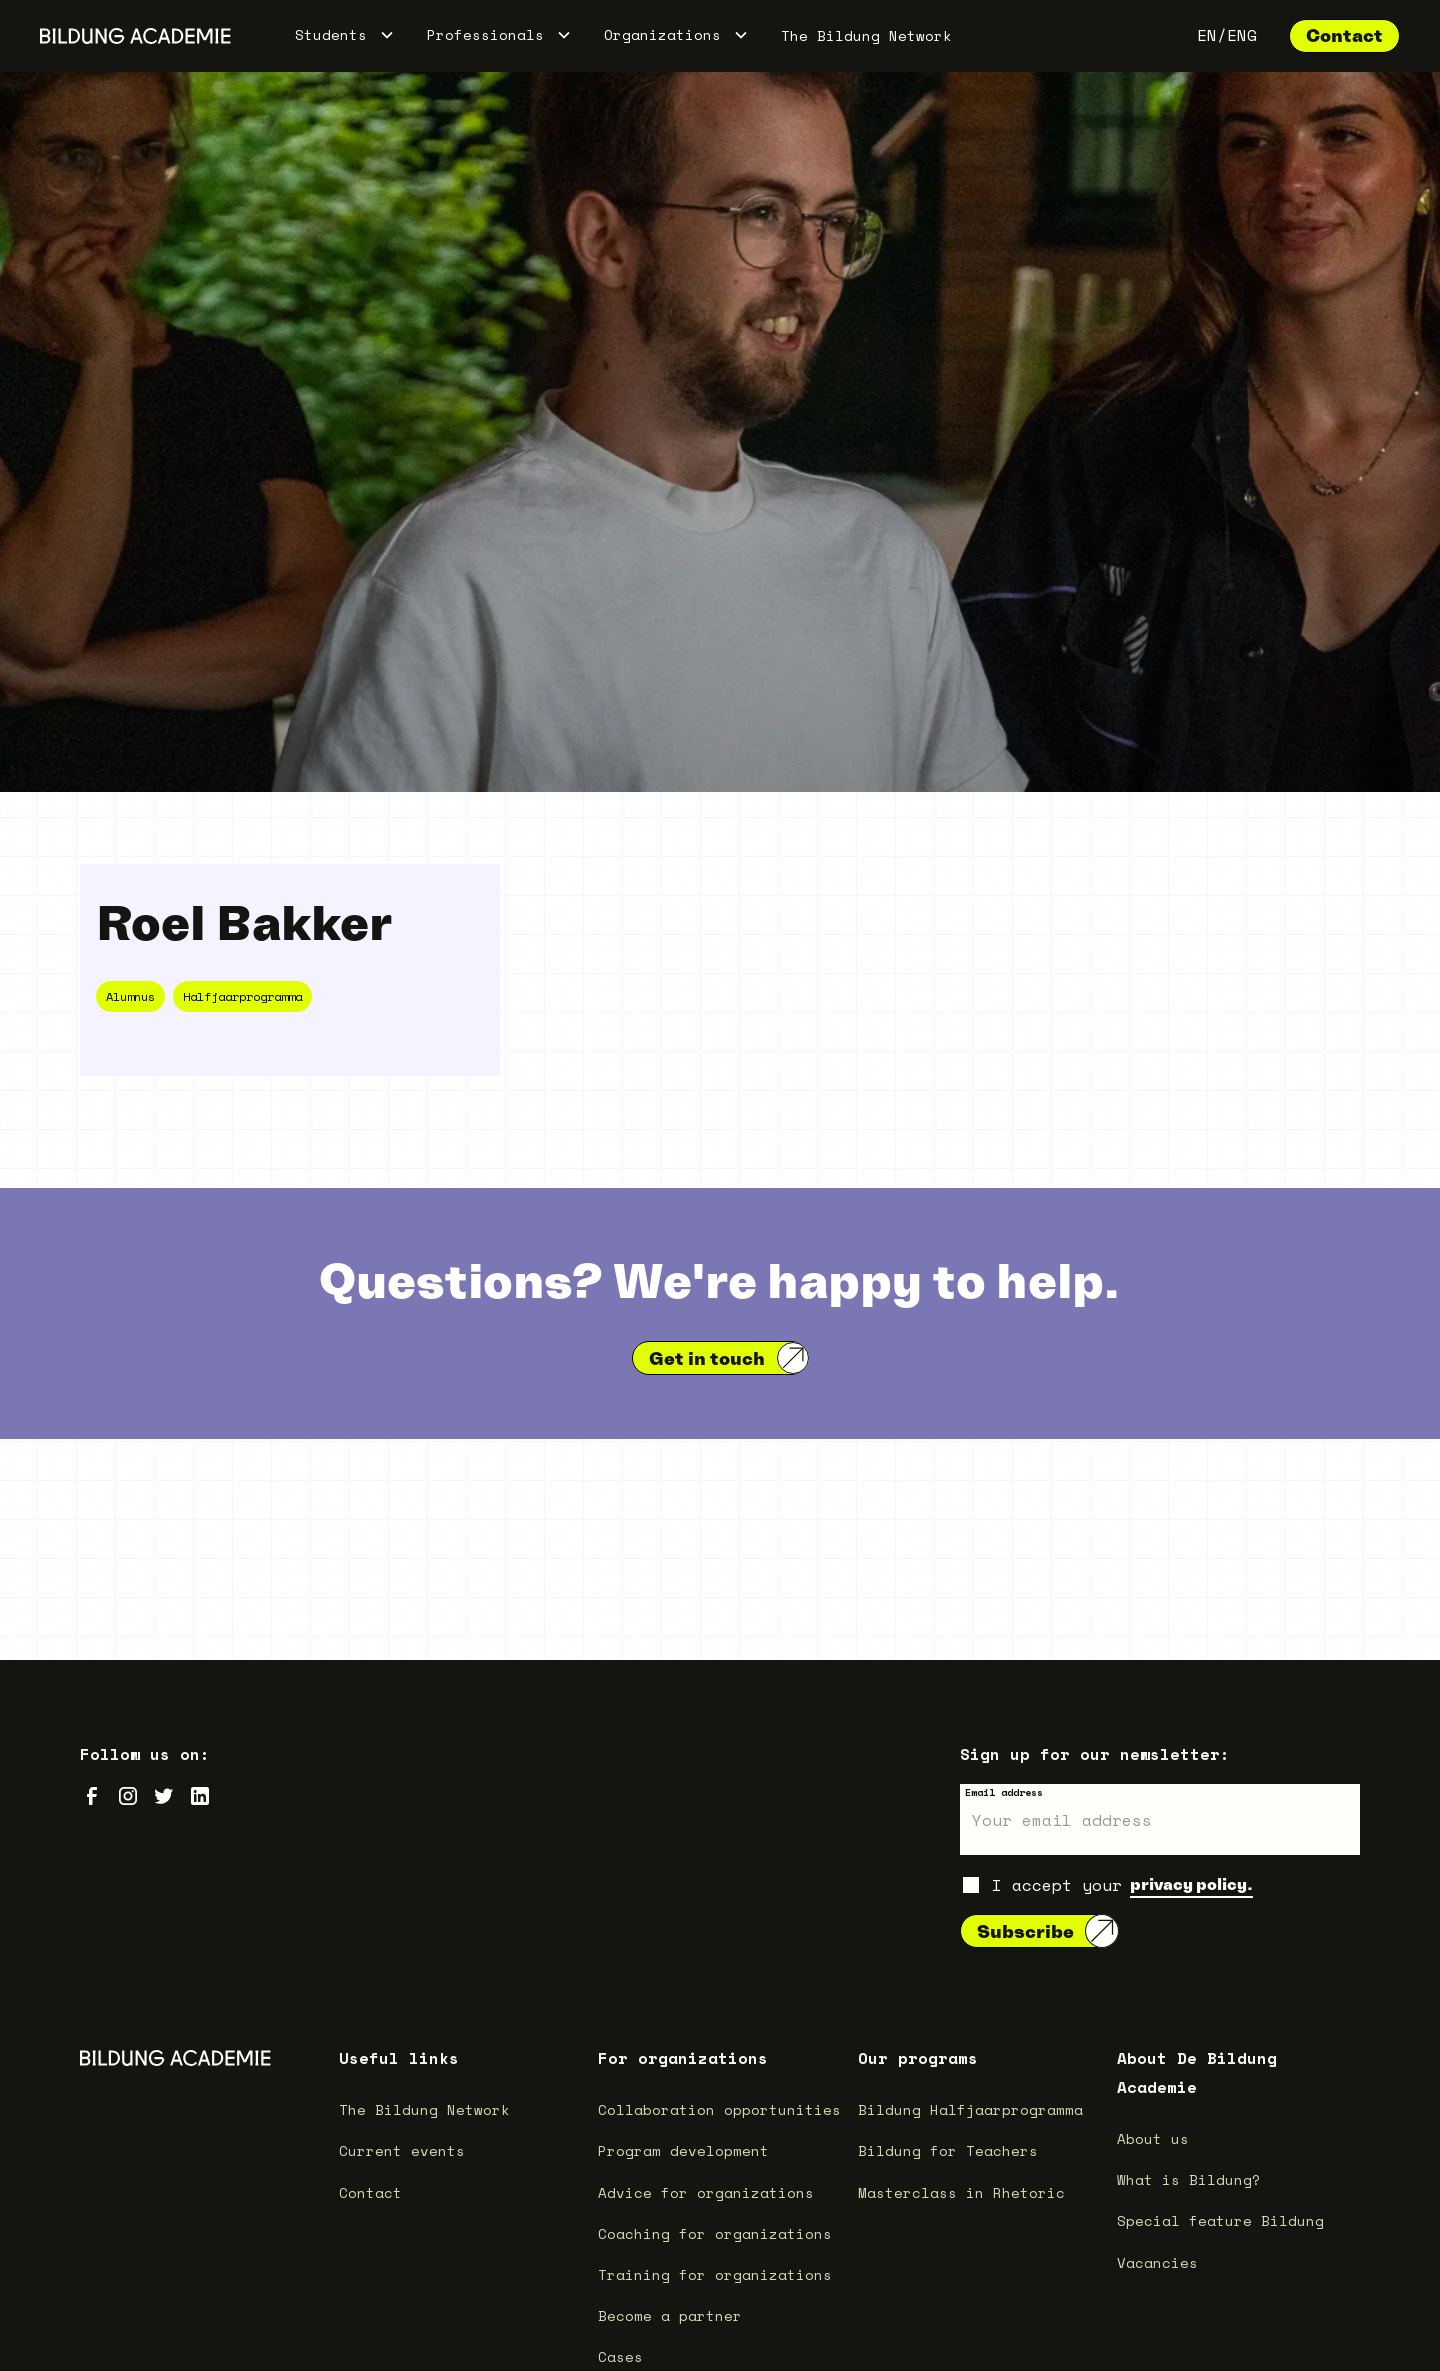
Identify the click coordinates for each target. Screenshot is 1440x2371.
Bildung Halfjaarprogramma (970, 2109)
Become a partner (670, 2315)
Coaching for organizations (715, 2233)
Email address (1004, 1792)
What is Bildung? (1189, 2179)
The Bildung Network (866, 35)
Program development (683, 2150)
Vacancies (1157, 2262)
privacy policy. (1191, 1884)
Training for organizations (715, 2274)
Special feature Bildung (1220, 2220)
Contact (1344, 35)
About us (1153, 2138)
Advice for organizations (706, 2192)
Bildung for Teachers (948, 2150)
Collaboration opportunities (719, 2109)
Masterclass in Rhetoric (961, 2192)
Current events (402, 2150)
